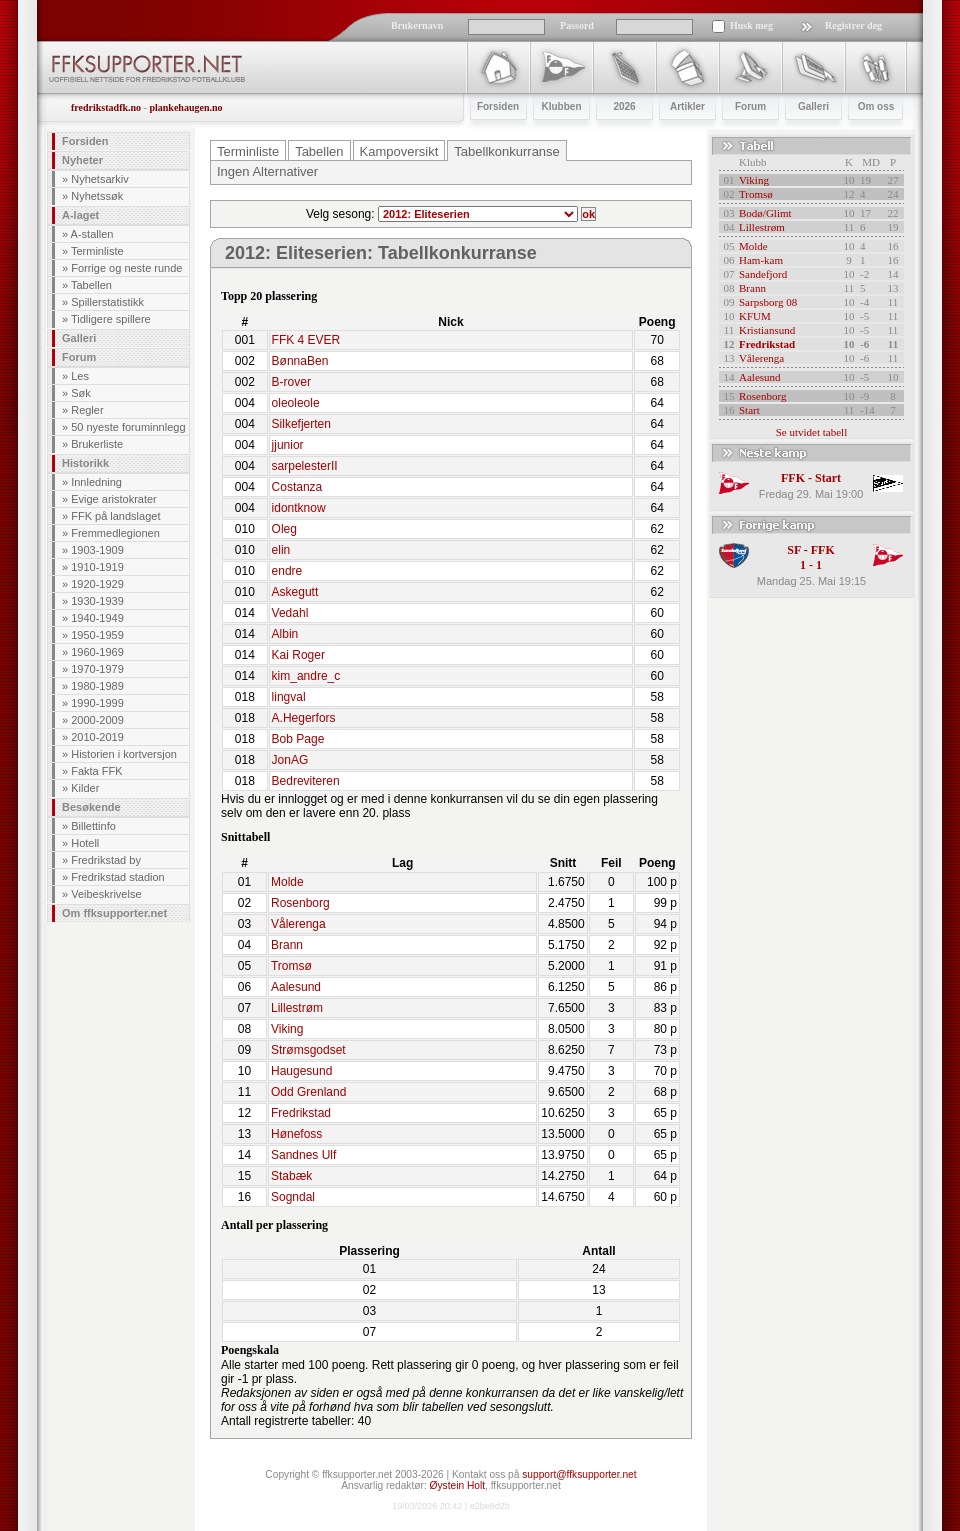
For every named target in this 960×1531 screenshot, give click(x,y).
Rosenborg (300, 903)
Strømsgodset (308, 1050)
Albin (285, 634)
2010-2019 (97, 737)
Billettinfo (93, 826)
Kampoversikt (399, 151)
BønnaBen (300, 361)
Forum (79, 357)
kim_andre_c (306, 676)
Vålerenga (298, 924)
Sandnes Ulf (303, 1155)
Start (749, 410)
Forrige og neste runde (126, 268)
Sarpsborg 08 (768, 302)
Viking (287, 1029)
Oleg (284, 529)
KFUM (755, 316)
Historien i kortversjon (124, 754)
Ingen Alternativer (267, 171)
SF (794, 550)
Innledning (96, 482)
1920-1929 (97, 584)
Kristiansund (767, 330)
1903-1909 (97, 550)
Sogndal (293, 1197)
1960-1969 (97, 652)
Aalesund (296, 987)
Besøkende (91, 807)
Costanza (297, 487)
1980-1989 (97, 686)
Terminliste (97, 251)
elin (281, 550)
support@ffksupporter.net (579, 1474)
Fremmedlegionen (115, 533)
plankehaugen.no (185, 107)
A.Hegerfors (304, 718)
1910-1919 (97, 567)
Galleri (79, 338)
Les (80, 376)
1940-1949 (97, 618)
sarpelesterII (305, 466)
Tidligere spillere (111, 319)
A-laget (80, 215)
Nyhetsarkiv (99, 179)
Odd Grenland (308, 1092)
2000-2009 (97, 720)
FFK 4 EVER (306, 340)
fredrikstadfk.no (106, 107)
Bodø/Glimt (765, 213)
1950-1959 (97, 635)
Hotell (85, 843)
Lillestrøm (297, 1008)
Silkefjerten (301, 424)
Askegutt (295, 592)
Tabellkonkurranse (507, 151)
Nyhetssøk (97, 196)
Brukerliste (97, 444)
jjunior (288, 445)
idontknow (299, 508)
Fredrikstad (301, 1113)
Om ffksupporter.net (114, 913)
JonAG (290, 760)
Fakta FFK (96, 771)
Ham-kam (761, 260)
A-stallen (92, 234)
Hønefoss (296, 1134)
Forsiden (85, 141)
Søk (81, 393)
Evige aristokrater (114, 499)
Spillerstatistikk (107, 302)
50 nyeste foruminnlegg (128, 427)
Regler (87, 410)
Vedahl (290, 613)
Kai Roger (298, 655)
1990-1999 (97, 703)
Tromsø (291, 966)
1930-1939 (97, 601)
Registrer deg (853, 25)
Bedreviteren (306, 781)
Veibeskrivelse (106, 894)
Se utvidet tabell (811, 432)
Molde (287, 882)
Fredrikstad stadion (118, 877)
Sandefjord (763, 274)
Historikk (85, 463)
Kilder (85, 788)
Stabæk (291, 1176)
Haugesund (301, 1071)
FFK (793, 478)
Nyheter (82, 160)
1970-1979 (97, 669)
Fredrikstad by (106, 860)
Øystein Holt (457, 1485)
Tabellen (91, 285)
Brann (287, 945)
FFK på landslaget (115, 516)
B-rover (291, 382)
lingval (289, 697)
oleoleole (296, 403)
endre (287, 571)
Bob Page (298, 739)
